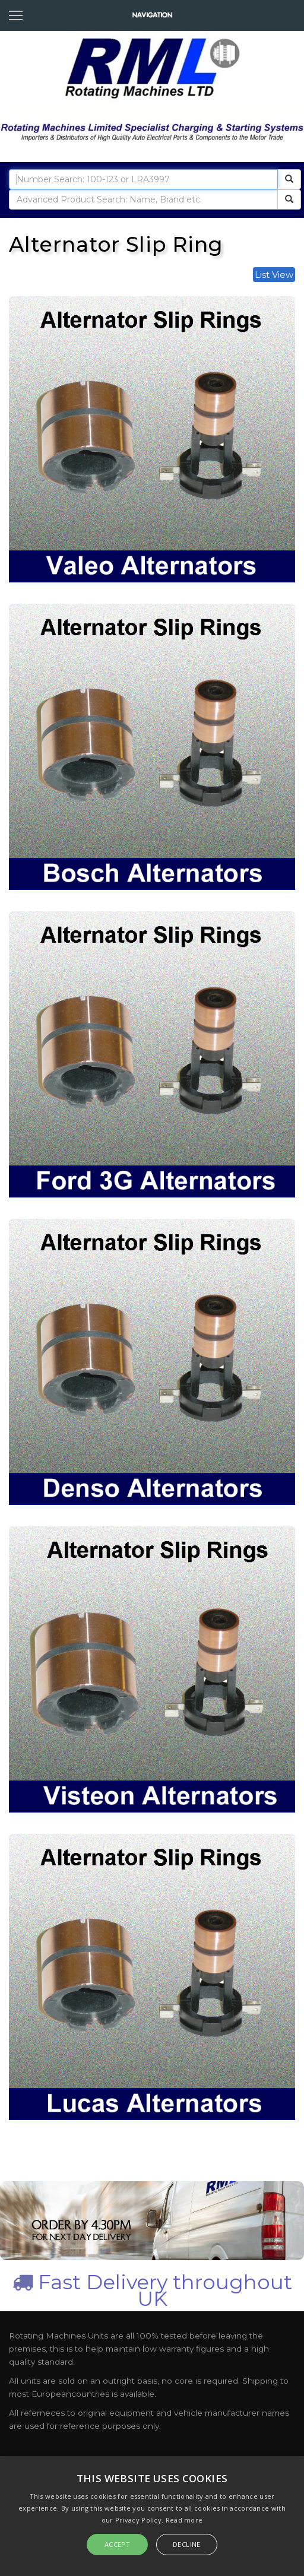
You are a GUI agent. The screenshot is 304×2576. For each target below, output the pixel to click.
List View (274, 274)
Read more (184, 2519)
